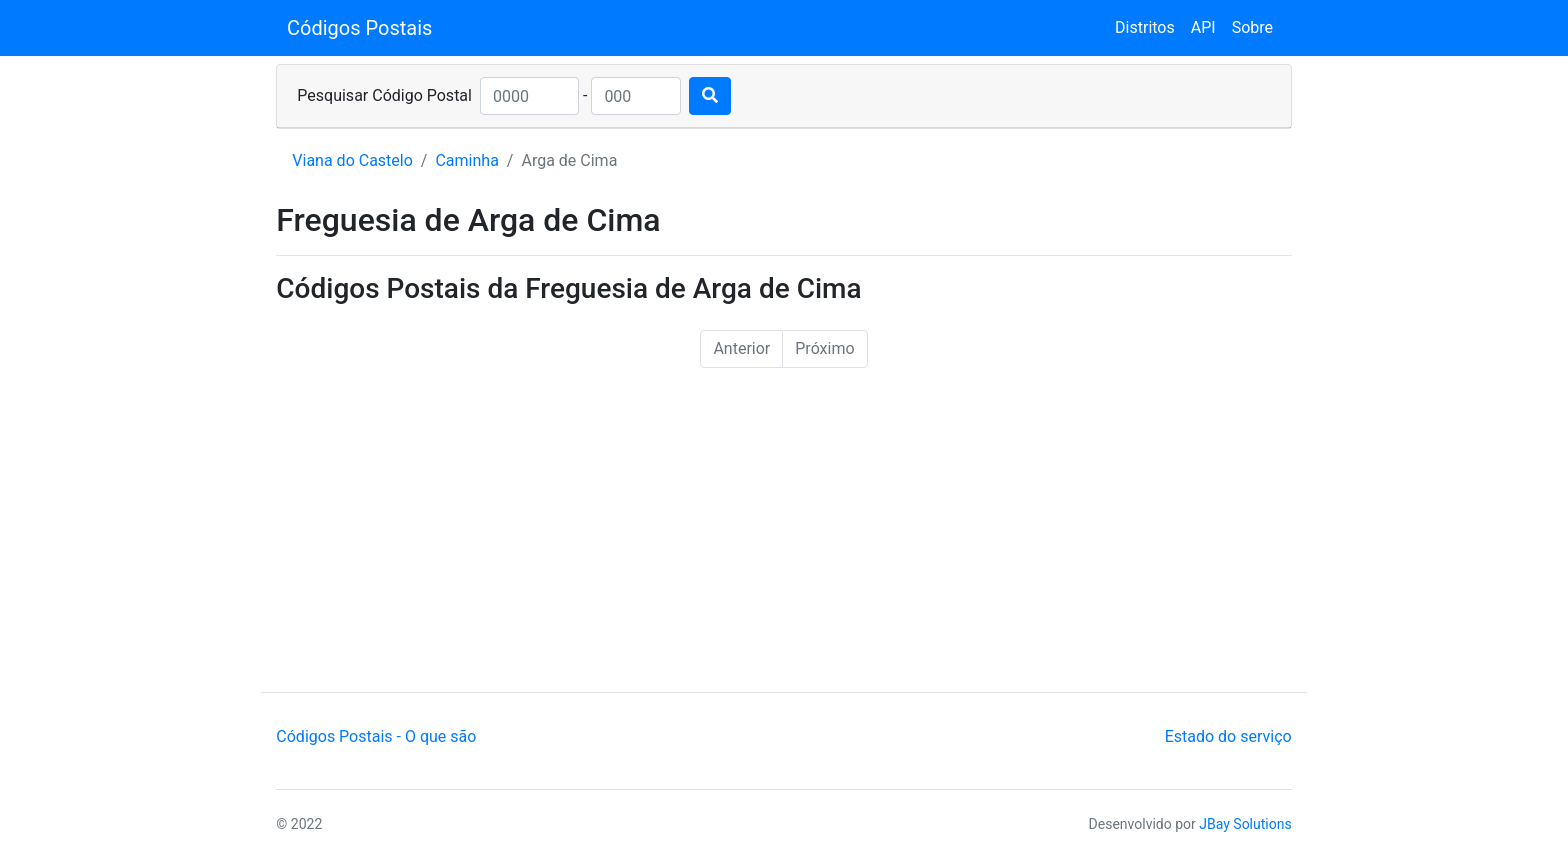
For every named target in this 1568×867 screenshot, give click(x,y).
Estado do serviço (1228, 736)
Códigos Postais (359, 28)
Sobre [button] (1252, 27)
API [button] (1203, 27)
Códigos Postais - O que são (376, 736)
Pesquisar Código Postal (384, 95)
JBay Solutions (1245, 824)
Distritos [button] (1145, 27)
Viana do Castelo (352, 160)
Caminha (466, 160)
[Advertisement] (784, 542)
